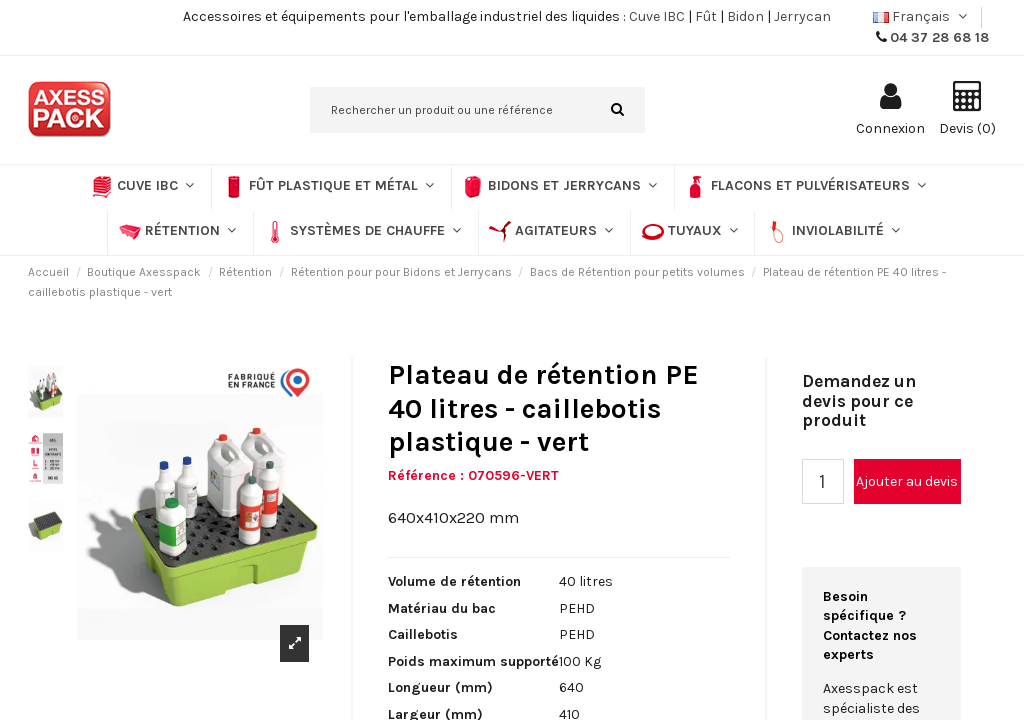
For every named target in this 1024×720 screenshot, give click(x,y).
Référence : (426, 475)
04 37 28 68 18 (939, 37)
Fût (706, 16)
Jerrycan (802, 16)
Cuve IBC (657, 16)
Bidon (745, 16)
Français (922, 16)
